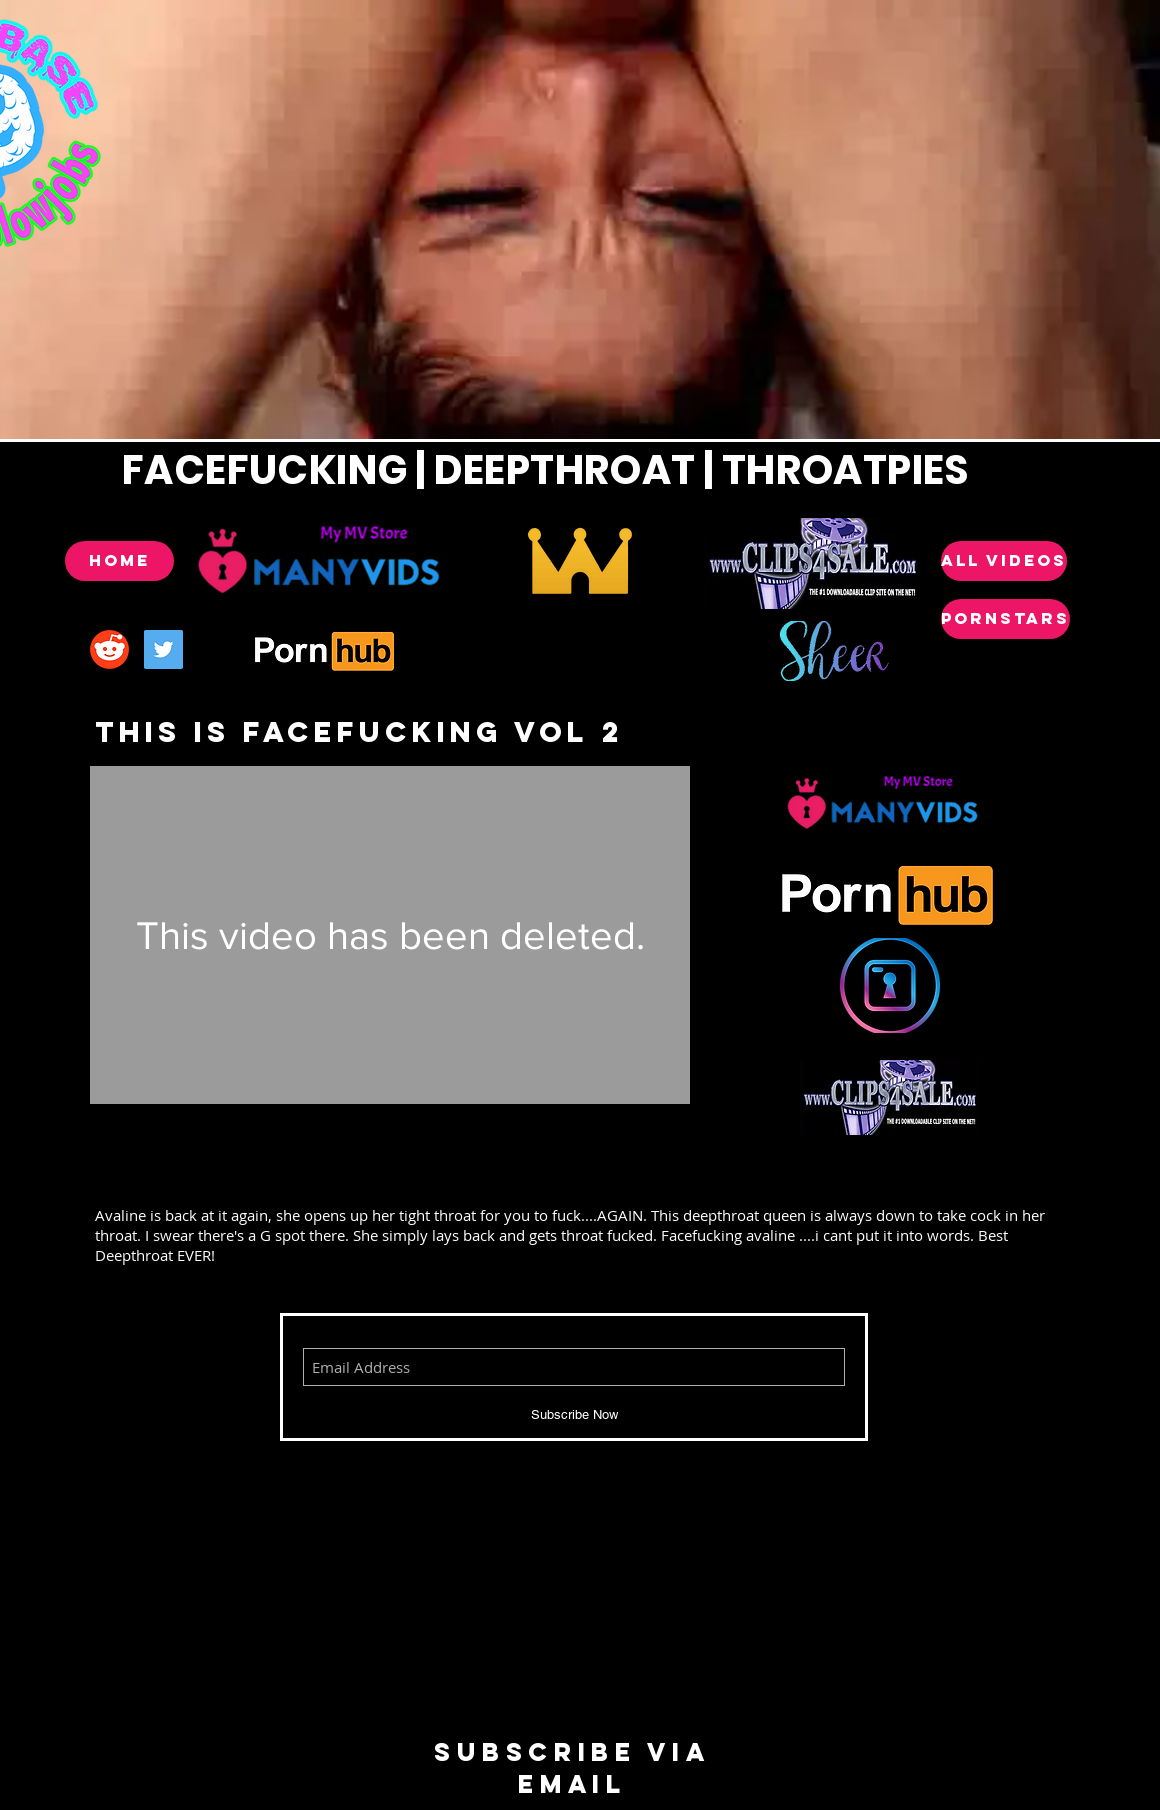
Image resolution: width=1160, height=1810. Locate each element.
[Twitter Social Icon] (163, 649)
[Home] (119, 561)
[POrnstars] (1005, 619)
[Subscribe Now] (574, 1415)
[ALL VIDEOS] (1004, 561)
